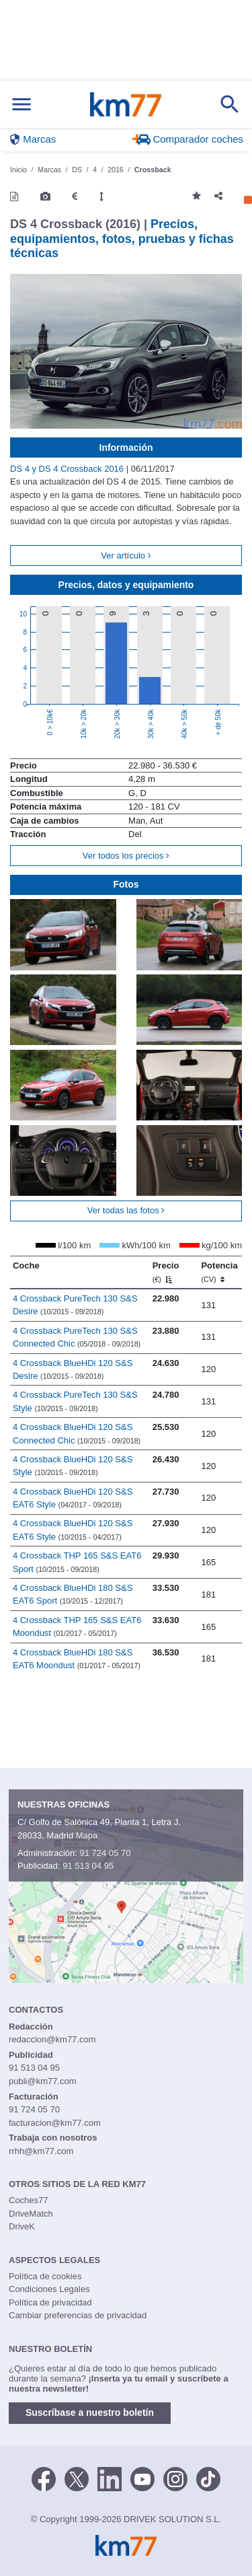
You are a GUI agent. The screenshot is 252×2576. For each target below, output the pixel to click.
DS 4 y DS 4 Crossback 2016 (68, 469)
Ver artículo (126, 555)
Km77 (125, 104)
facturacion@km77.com (55, 2123)
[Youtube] (142, 2478)
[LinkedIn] (109, 2478)
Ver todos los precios (126, 856)
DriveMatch (31, 2214)
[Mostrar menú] (21, 105)
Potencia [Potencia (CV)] (219, 1271)
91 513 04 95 (88, 1866)
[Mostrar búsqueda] (230, 104)
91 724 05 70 (104, 1853)
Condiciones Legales (49, 2289)
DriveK (22, 2226)
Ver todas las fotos (126, 1210)
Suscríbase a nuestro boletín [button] (90, 2412)
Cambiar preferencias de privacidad (77, 2315)
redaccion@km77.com (52, 2039)
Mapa (87, 1835)
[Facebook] (44, 2478)
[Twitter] (77, 2478)
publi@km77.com (43, 2081)
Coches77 (28, 2200)
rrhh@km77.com (41, 2151)
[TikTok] (208, 2478)
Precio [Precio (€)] (166, 1271)
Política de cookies (45, 2276)
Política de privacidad (50, 2302)
